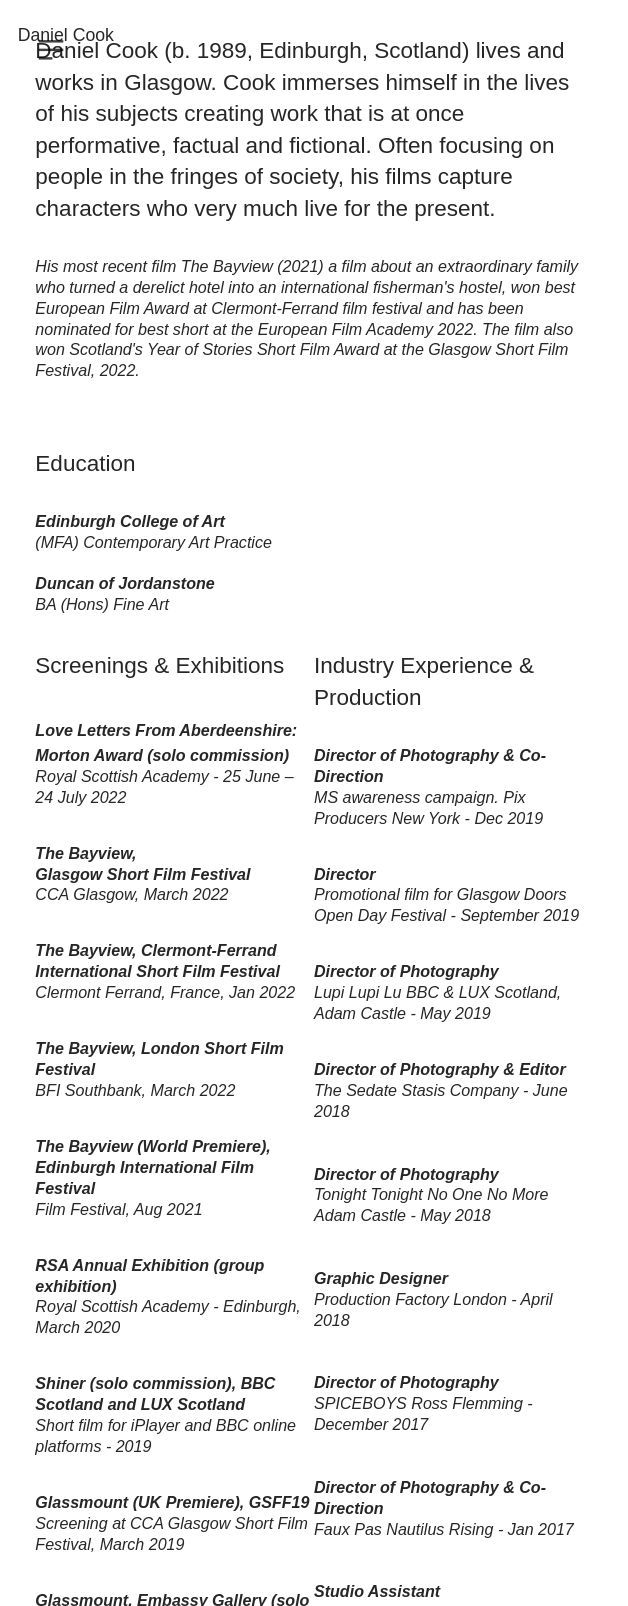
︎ (51, 50)
